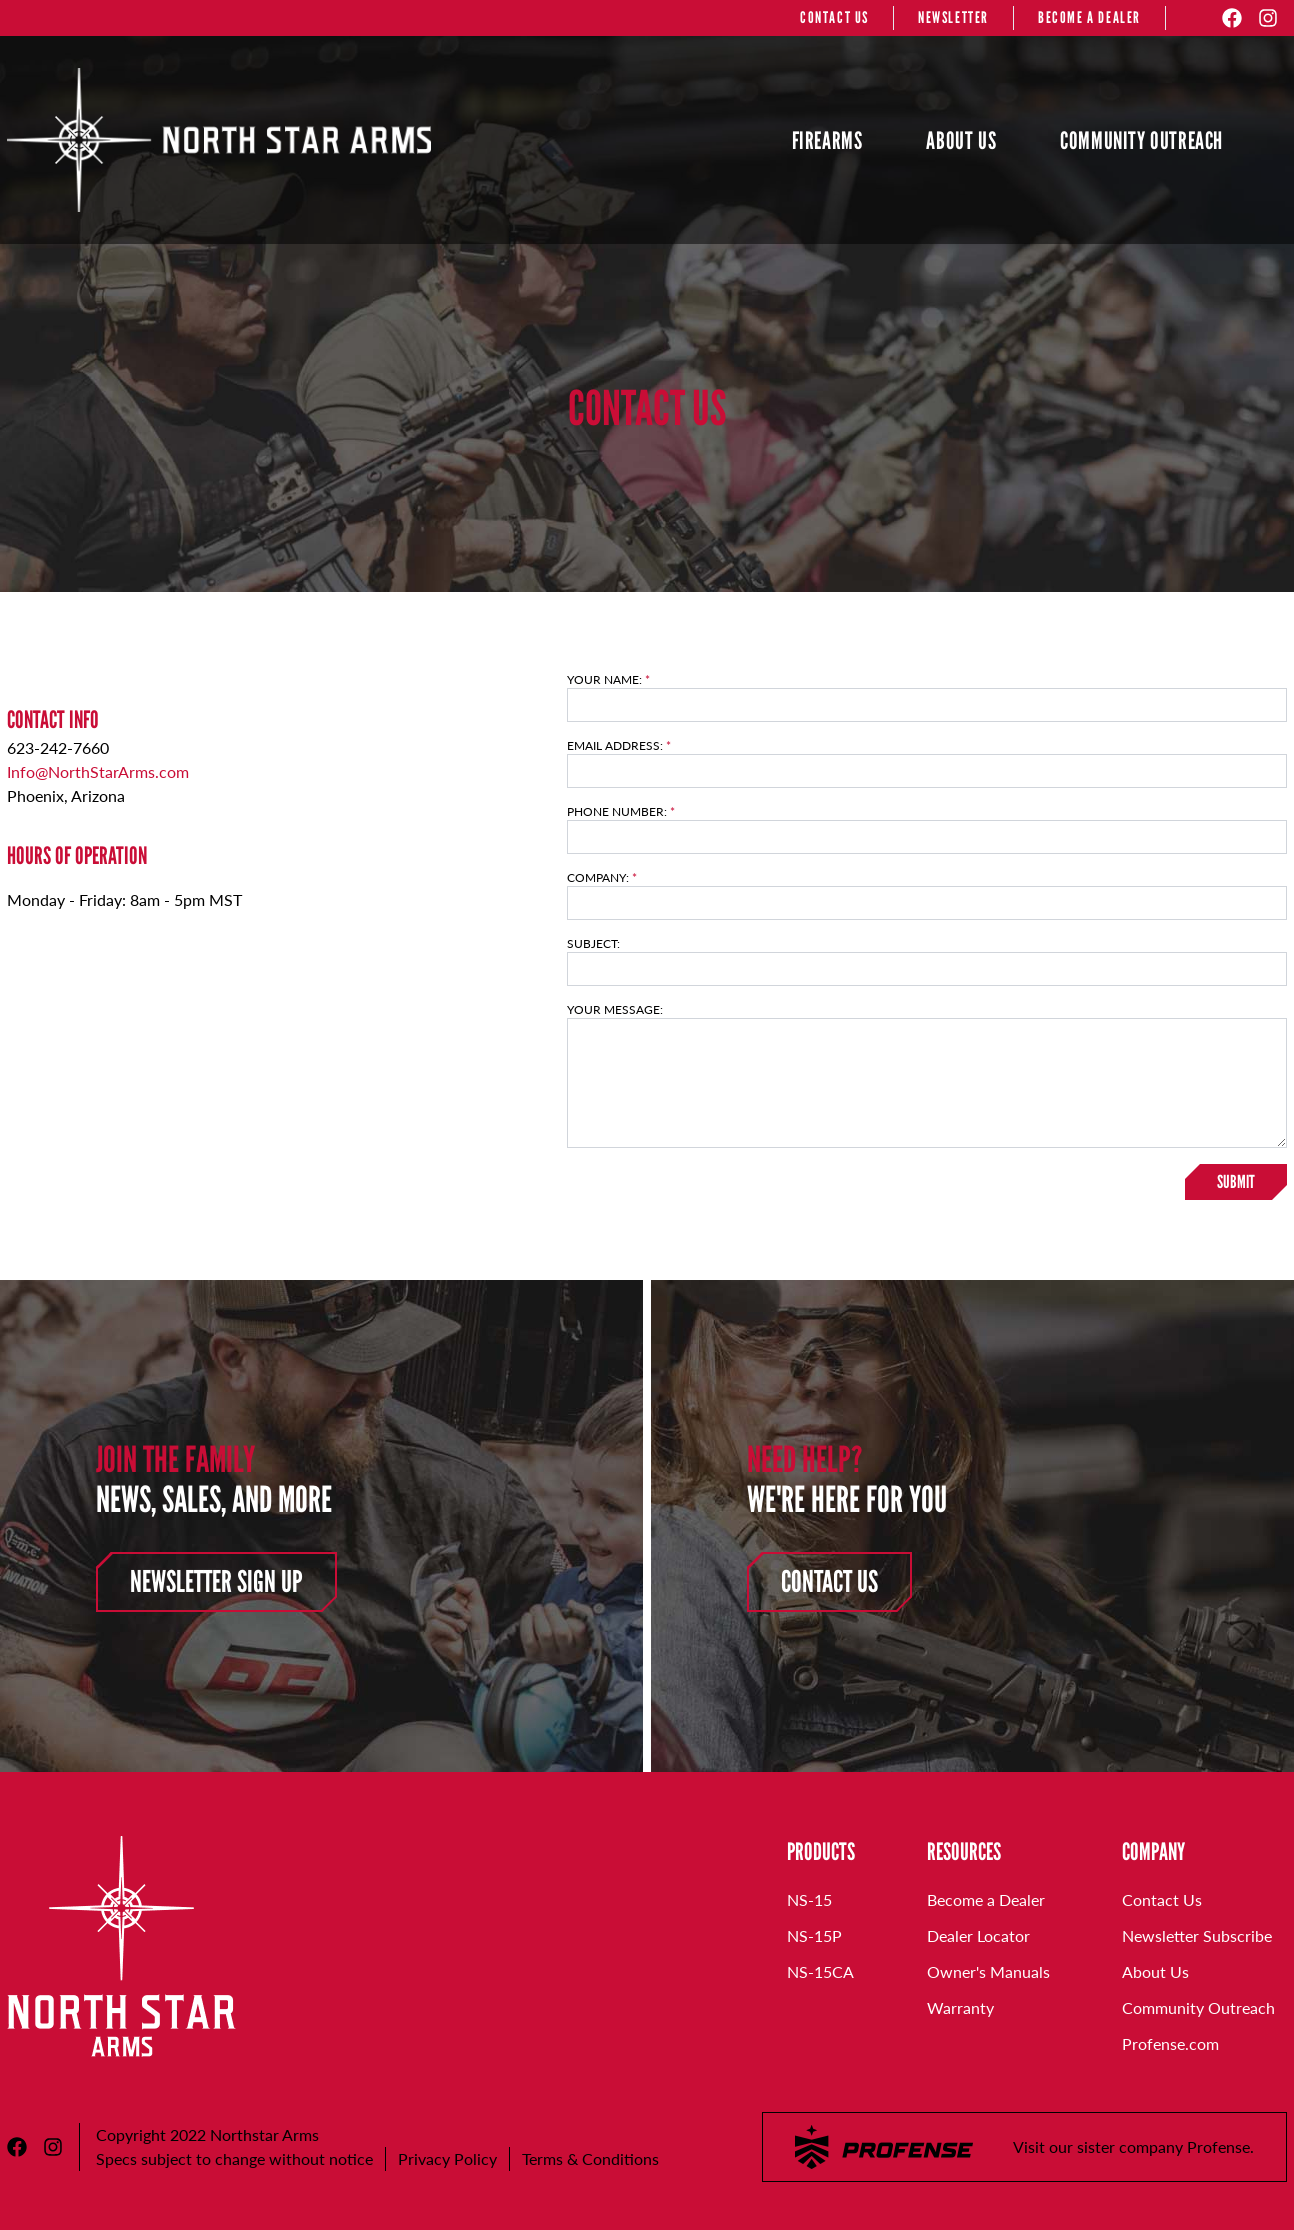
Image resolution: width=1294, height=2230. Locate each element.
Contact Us (829, 1581)
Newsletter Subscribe (1197, 1935)
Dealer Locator (978, 1935)
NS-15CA (820, 1971)
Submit (1236, 1182)
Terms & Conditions (590, 2158)
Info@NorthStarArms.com (98, 771)
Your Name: (608, 680)
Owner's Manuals (988, 1971)
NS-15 (809, 1899)
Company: (602, 878)
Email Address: (619, 746)
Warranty (960, 2007)
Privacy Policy (447, 2158)
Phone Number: (621, 812)
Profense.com (1170, 2043)
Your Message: (615, 1010)
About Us (1155, 1971)
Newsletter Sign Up (216, 1581)
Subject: (593, 944)
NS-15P (814, 1935)
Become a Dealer (986, 1899)
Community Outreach (1198, 2007)
